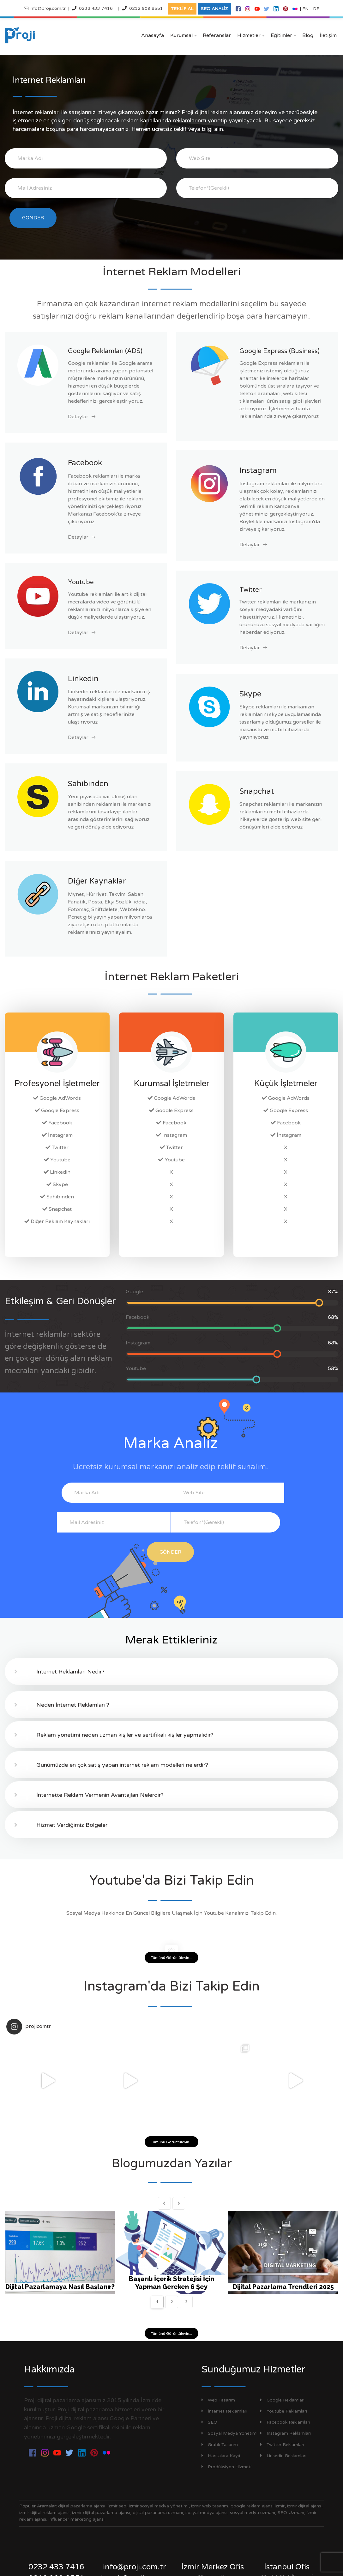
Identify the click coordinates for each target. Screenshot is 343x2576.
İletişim (328, 35)
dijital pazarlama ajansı (81, 2506)
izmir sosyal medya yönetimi (159, 2506)
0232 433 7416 (96, 8)
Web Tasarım (218, 2400)
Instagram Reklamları (285, 2433)
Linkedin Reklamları (283, 2455)
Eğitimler (283, 35)
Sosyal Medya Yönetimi (229, 2433)
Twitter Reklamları (282, 2444)
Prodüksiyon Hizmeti (226, 2466)
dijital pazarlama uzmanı (158, 2512)
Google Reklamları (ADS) (105, 351)
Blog (307, 35)
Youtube (81, 582)
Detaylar (81, 416)
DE (316, 8)
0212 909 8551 (146, 8)
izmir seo (117, 2506)
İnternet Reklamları (224, 2411)
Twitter (250, 590)
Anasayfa (152, 35)
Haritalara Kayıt (221, 2455)
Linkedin (83, 678)
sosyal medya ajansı (206, 2512)
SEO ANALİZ (214, 8)
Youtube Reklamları (283, 2411)
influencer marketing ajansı (77, 2519)
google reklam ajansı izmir (258, 2506)
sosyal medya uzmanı (252, 2512)
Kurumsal (183, 35)
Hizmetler (250, 35)
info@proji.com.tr (47, 8)
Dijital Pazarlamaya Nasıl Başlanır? (60, 2287)
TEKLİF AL (182, 8)
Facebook (85, 463)
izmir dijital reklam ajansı (44, 2512)
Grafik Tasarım (220, 2444)
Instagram (258, 470)
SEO (209, 2422)
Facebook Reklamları (285, 2422)
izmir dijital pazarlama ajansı (101, 2512)
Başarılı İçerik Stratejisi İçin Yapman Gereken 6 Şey (171, 2283)
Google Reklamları (282, 2400)
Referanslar (217, 35)
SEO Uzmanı (291, 2512)
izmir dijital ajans (304, 2506)
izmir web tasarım (209, 2506)
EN (305, 8)
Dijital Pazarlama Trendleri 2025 (283, 2287)
